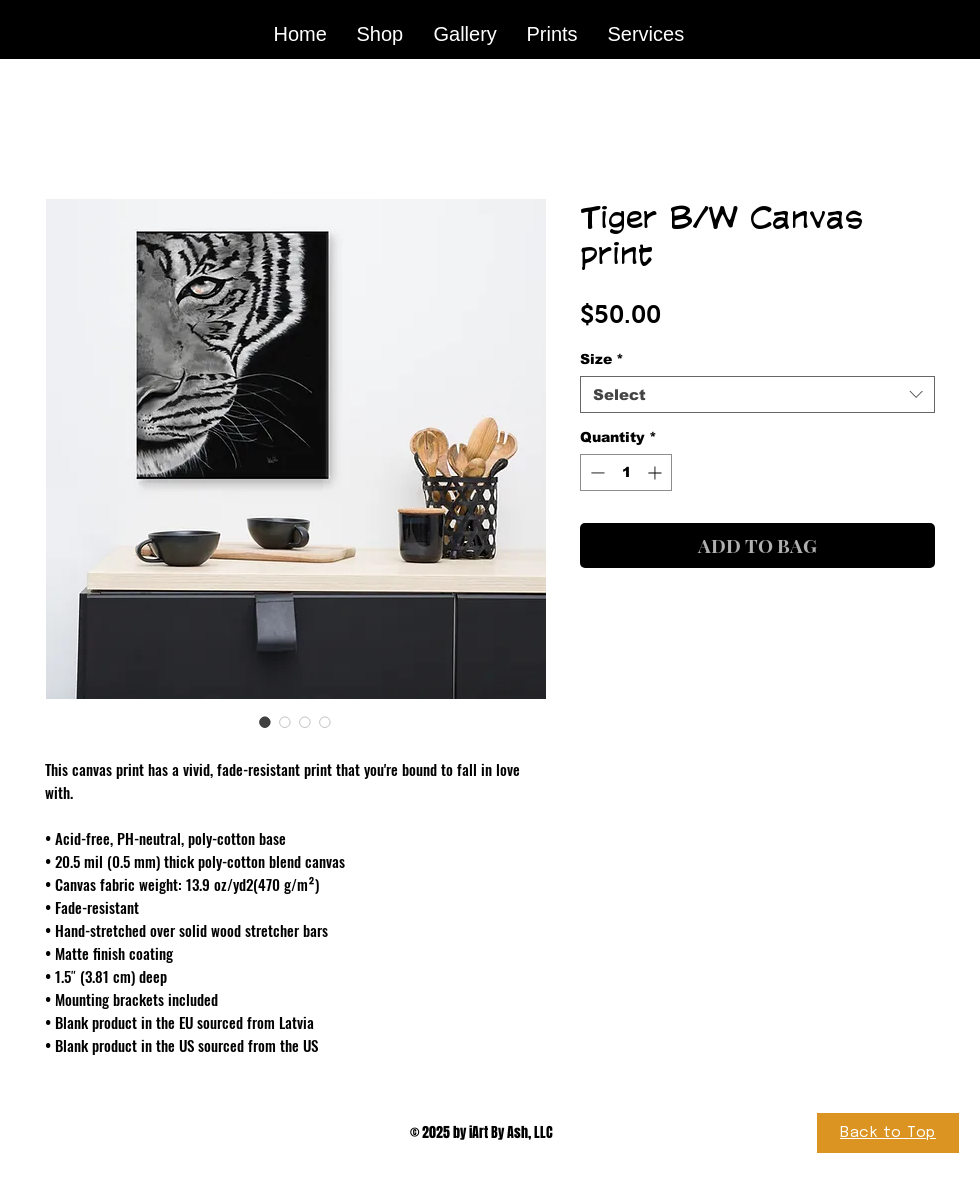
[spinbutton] (626, 472)
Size (602, 359)
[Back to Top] (888, 1133)
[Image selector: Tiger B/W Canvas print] (265, 722)
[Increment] (656, 472)
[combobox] (757, 395)
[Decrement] (595, 472)
